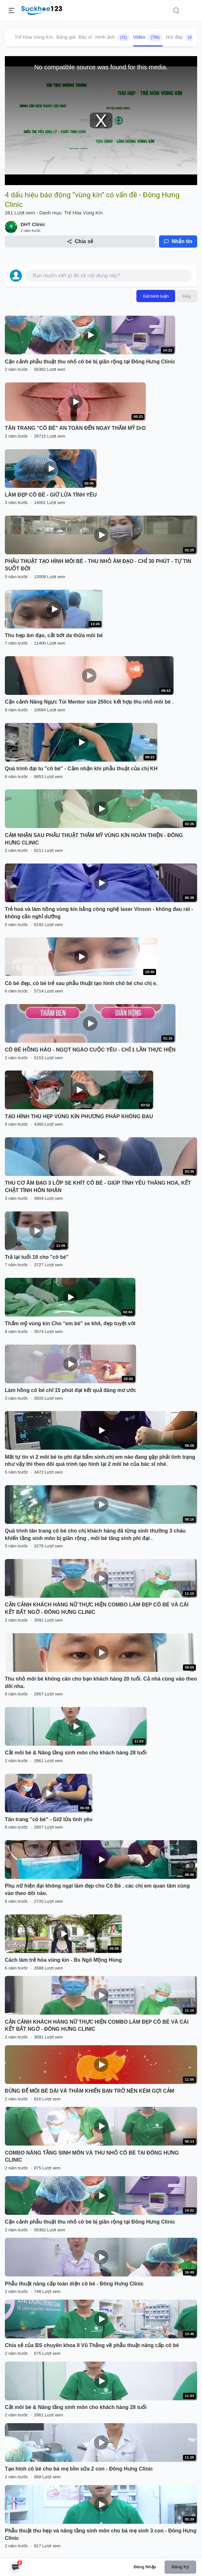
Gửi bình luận (156, 296)
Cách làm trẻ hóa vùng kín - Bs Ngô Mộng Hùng (63, 1960)
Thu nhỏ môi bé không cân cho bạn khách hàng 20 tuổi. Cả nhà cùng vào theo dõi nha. (101, 1682)
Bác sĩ (85, 37)
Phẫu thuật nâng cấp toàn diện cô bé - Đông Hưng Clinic (74, 2283)
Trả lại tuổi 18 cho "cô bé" (37, 1257)
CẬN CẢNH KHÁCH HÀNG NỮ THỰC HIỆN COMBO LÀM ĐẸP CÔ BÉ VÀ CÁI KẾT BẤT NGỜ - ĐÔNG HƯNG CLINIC (96, 1608)
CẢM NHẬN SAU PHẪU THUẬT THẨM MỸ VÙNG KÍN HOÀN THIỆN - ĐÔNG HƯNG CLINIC (94, 839)
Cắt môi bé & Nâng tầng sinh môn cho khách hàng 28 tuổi (76, 1752)
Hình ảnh (112, 37)
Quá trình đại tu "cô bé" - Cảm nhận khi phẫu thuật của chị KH (81, 768)
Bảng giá (65, 37)
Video (148, 37)
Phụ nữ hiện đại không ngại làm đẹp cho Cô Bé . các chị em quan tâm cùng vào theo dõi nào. (97, 1889)
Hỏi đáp (182, 37)
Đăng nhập (145, 2566)
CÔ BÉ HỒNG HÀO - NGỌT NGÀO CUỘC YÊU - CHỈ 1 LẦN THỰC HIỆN (90, 1049)
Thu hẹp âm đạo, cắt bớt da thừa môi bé (54, 635)
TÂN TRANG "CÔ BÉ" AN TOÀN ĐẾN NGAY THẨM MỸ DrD (75, 428)
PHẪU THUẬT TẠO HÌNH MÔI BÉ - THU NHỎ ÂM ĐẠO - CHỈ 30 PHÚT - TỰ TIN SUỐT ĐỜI (98, 564)
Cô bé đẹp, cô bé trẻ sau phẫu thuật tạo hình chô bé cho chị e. (81, 983)
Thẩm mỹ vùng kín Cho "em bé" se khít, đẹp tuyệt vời (70, 1323)
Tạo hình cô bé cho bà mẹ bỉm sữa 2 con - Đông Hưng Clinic (79, 2469)
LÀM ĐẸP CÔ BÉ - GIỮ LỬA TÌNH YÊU (51, 495)
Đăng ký (180, 2566)
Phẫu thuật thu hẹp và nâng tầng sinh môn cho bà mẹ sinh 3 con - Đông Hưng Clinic (101, 2534)
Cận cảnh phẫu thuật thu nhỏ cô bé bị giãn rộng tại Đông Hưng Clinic (90, 361)
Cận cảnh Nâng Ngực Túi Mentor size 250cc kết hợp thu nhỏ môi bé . (89, 702)
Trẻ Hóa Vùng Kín (34, 37)
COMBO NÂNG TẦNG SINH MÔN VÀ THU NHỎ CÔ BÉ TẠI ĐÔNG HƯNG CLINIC (92, 2156)
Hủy (187, 296)
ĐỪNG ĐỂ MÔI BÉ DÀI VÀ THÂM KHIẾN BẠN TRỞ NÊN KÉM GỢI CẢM (89, 2091)
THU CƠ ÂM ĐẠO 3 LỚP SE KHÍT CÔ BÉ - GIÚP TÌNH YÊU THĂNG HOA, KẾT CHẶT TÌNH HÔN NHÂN (98, 1186)
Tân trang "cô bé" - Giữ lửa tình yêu (48, 1819)
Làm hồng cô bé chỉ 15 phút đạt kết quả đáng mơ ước (70, 1390)
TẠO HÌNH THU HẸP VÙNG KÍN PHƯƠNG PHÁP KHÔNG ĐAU (79, 1116)
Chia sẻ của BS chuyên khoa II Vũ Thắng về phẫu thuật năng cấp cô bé (92, 2345)
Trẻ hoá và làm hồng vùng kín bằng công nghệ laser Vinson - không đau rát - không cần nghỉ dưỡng (99, 912)
